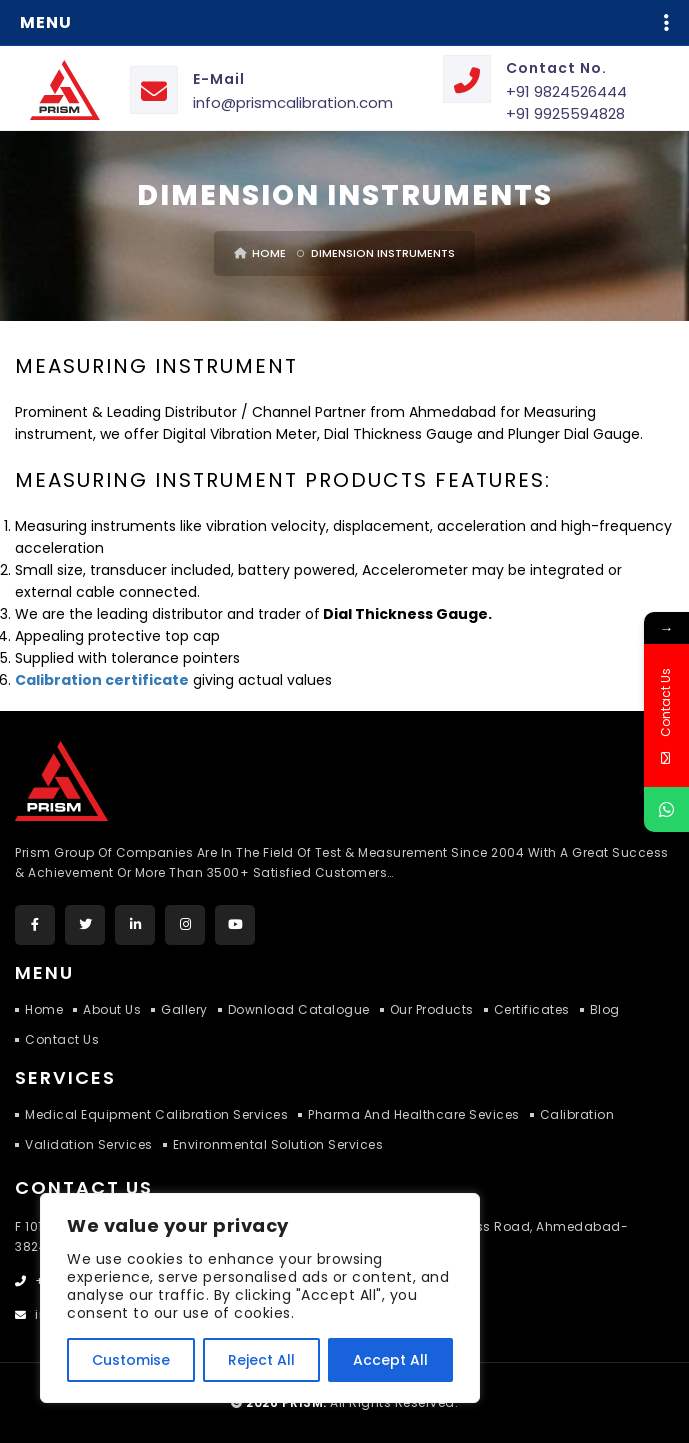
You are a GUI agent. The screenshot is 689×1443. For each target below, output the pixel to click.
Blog (605, 1009)
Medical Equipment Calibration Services (156, 1114)
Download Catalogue (299, 1009)
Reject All (261, 1360)
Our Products (432, 1009)
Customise (131, 1360)
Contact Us (62, 1039)
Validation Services (89, 1144)
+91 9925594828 (565, 113)
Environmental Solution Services (278, 1144)
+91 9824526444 (566, 91)
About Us (112, 1009)
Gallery (184, 1009)
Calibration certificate (102, 680)
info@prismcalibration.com (293, 102)
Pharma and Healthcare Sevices (414, 1114)
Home (260, 253)
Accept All (390, 1360)
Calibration (577, 1114)
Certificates (532, 1009)
